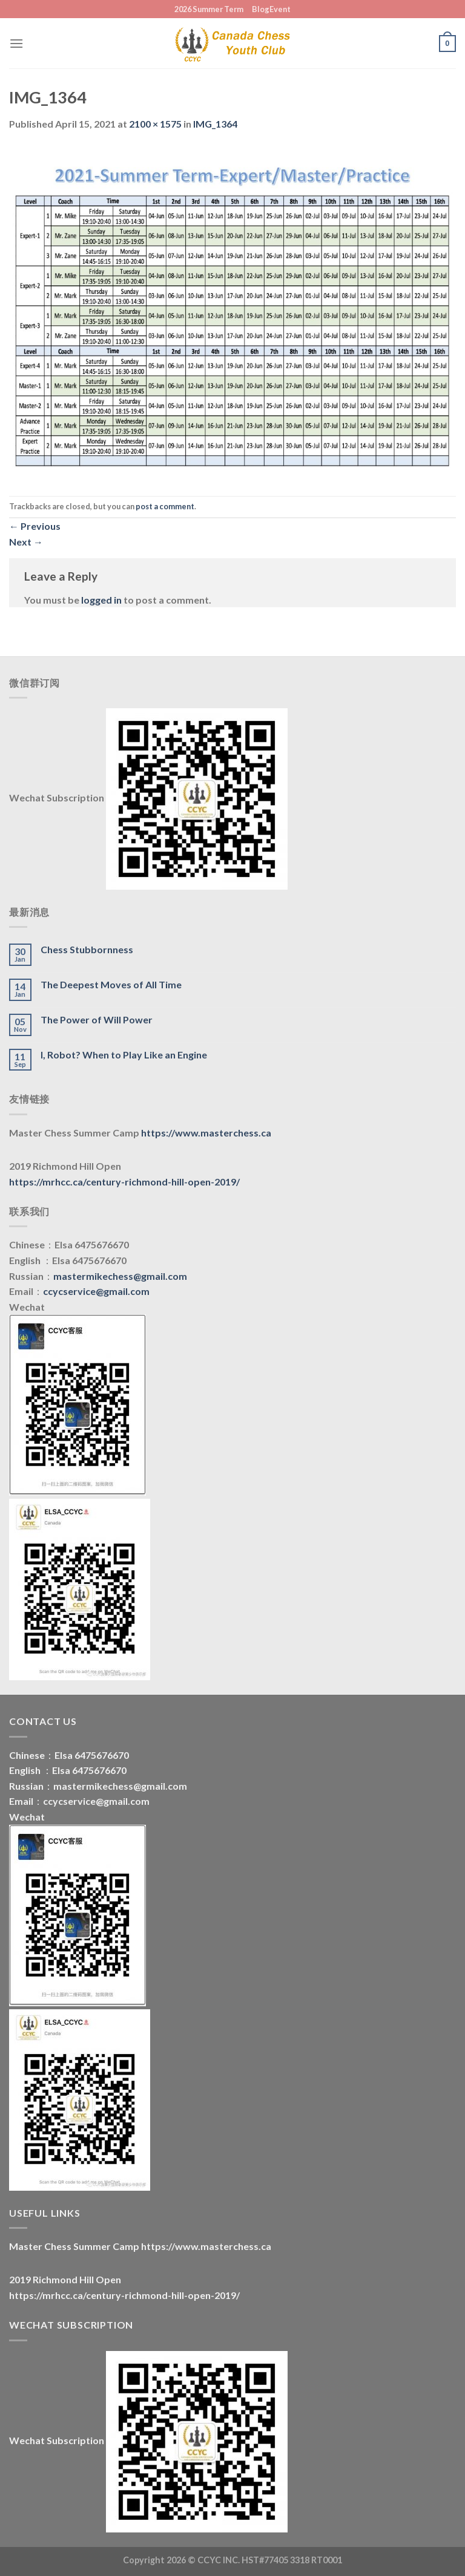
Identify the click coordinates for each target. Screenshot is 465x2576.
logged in (101, 599)
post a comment (165, 506)
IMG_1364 (215, 123)
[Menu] (16, 43)
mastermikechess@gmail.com (120, 1276)
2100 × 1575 (155, 123)
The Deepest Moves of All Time (111, 984)
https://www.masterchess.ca (206, 1132)
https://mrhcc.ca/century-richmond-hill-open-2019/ (124, 1181)
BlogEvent (271, 9)
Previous (35, 526)
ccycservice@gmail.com (96, 1291)
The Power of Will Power (97, 1019)
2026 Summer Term (208, 9)
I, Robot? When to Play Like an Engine (124, 1054)
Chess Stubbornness (87, 949)
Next (26, 541)
